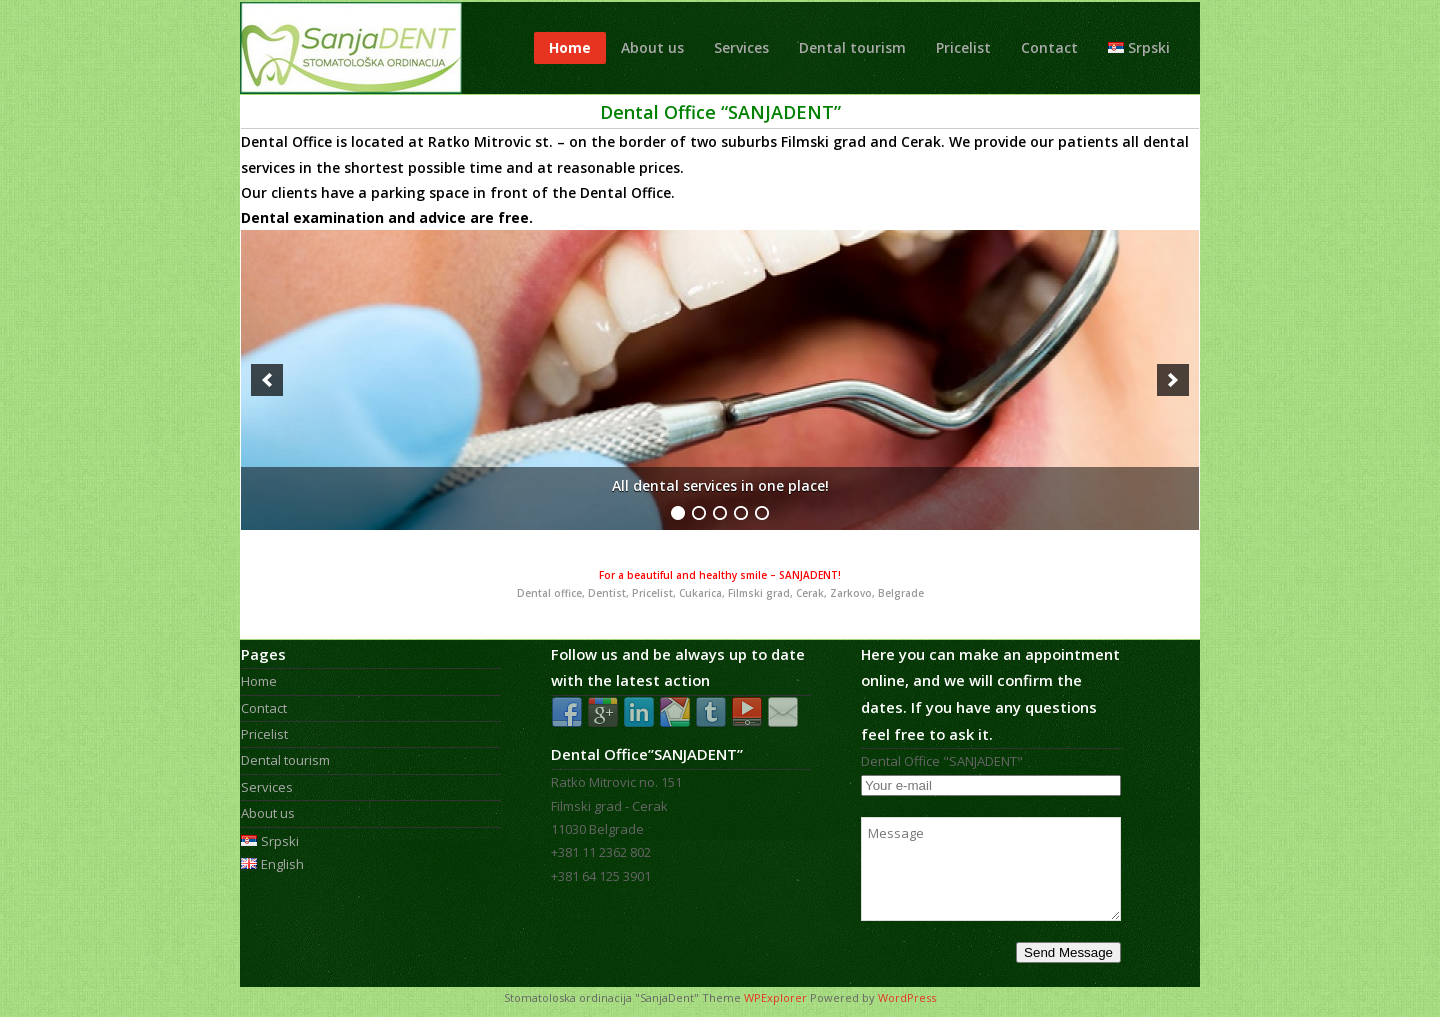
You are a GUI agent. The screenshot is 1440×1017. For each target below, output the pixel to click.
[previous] (267, 380)
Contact (1049, 47)
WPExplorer (775, 997)
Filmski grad (823, 141)
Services (741, 47)
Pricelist (963, 47)
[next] (1173, 380)
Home (570, 47)
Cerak (921, 141)
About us (652, 47)
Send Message (1068, 952)
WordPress (907, 997)
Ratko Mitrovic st (488, 141)
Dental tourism (852, 47)
